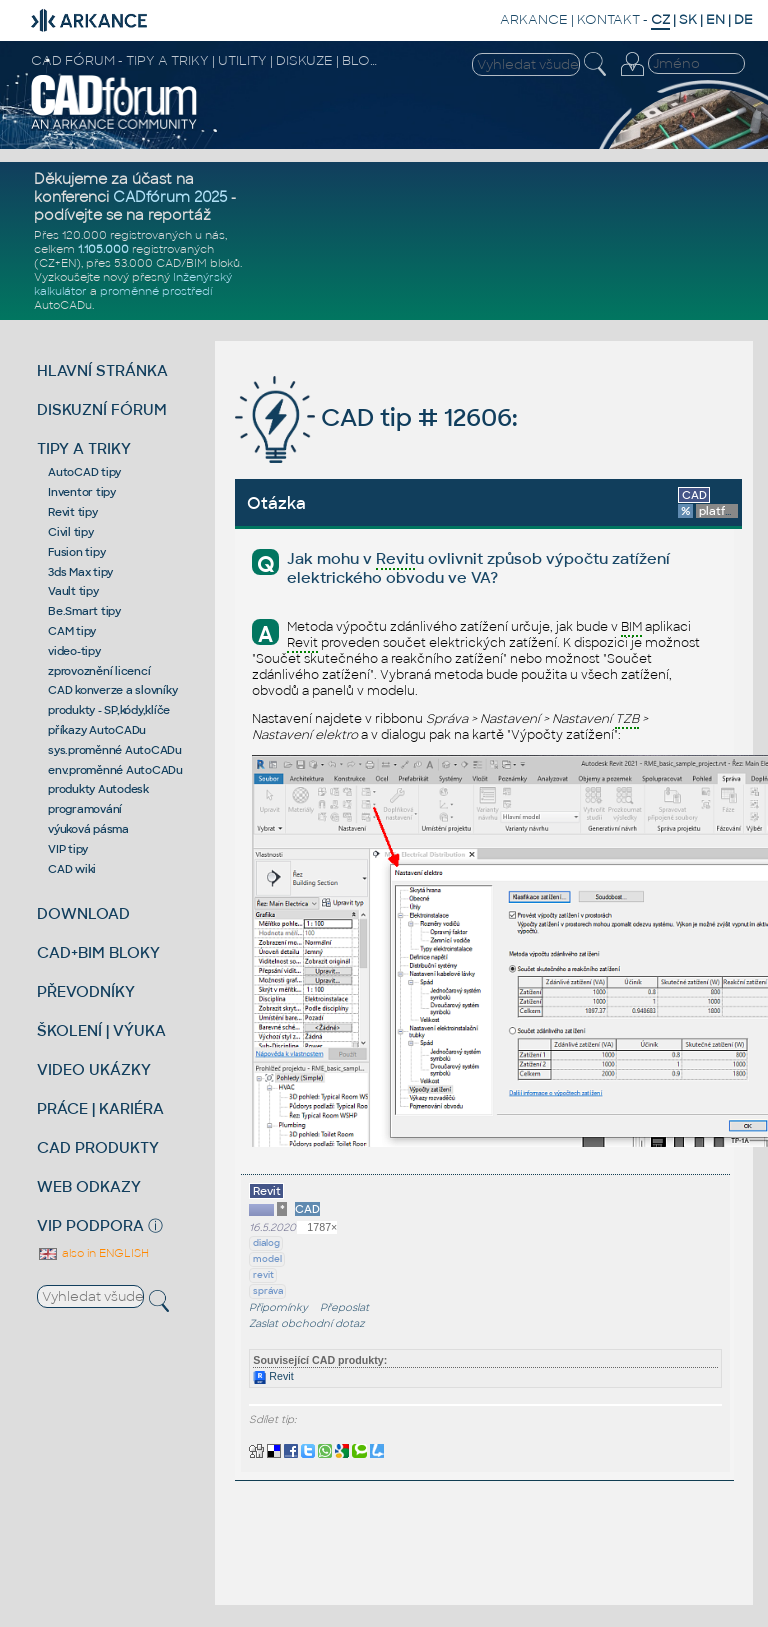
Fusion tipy (76, 552)
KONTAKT (608, 19)
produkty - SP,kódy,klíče (109, 710)
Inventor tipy (82, 492)
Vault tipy (73, 591)
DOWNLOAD (83, 913)
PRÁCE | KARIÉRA (100, 1108)
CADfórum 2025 (170, 197)
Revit (273, 1376)
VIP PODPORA (90, 1225)
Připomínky (278, 1307)
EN (715, 19)
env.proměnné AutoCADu (115, 770)
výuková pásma (88, 829)
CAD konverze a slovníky (112, 690)
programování (85, 809)
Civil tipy (71, 532)
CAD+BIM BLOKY (98, 952)
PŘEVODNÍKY (86, 991)
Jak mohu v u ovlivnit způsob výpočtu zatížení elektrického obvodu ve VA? (478, 568)
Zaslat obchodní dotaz (307, 1323)
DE (743, 19)
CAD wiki (72, 869)
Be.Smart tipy (84, 611)
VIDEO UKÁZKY (94, 1069)
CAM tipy (72, 631)
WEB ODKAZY (89, 1186)
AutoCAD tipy (84, 472)
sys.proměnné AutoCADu (115, 750)
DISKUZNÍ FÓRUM (102, 409)
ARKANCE (534, 19)
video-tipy (74, 651)
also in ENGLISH (93, 1253)
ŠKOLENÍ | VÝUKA (101, 1030)
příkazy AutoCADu (97, 730)
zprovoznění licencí (99, 671)
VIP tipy (68, 849)
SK (688, 19)
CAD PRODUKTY (98, 1147)
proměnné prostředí (156, 291)
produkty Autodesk (98, 789)
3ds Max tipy (80, 572)
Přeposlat (344, 1307)
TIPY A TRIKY (84, 448)
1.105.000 (103, 249)
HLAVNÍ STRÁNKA (102, 370)
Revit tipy (73, 512)
